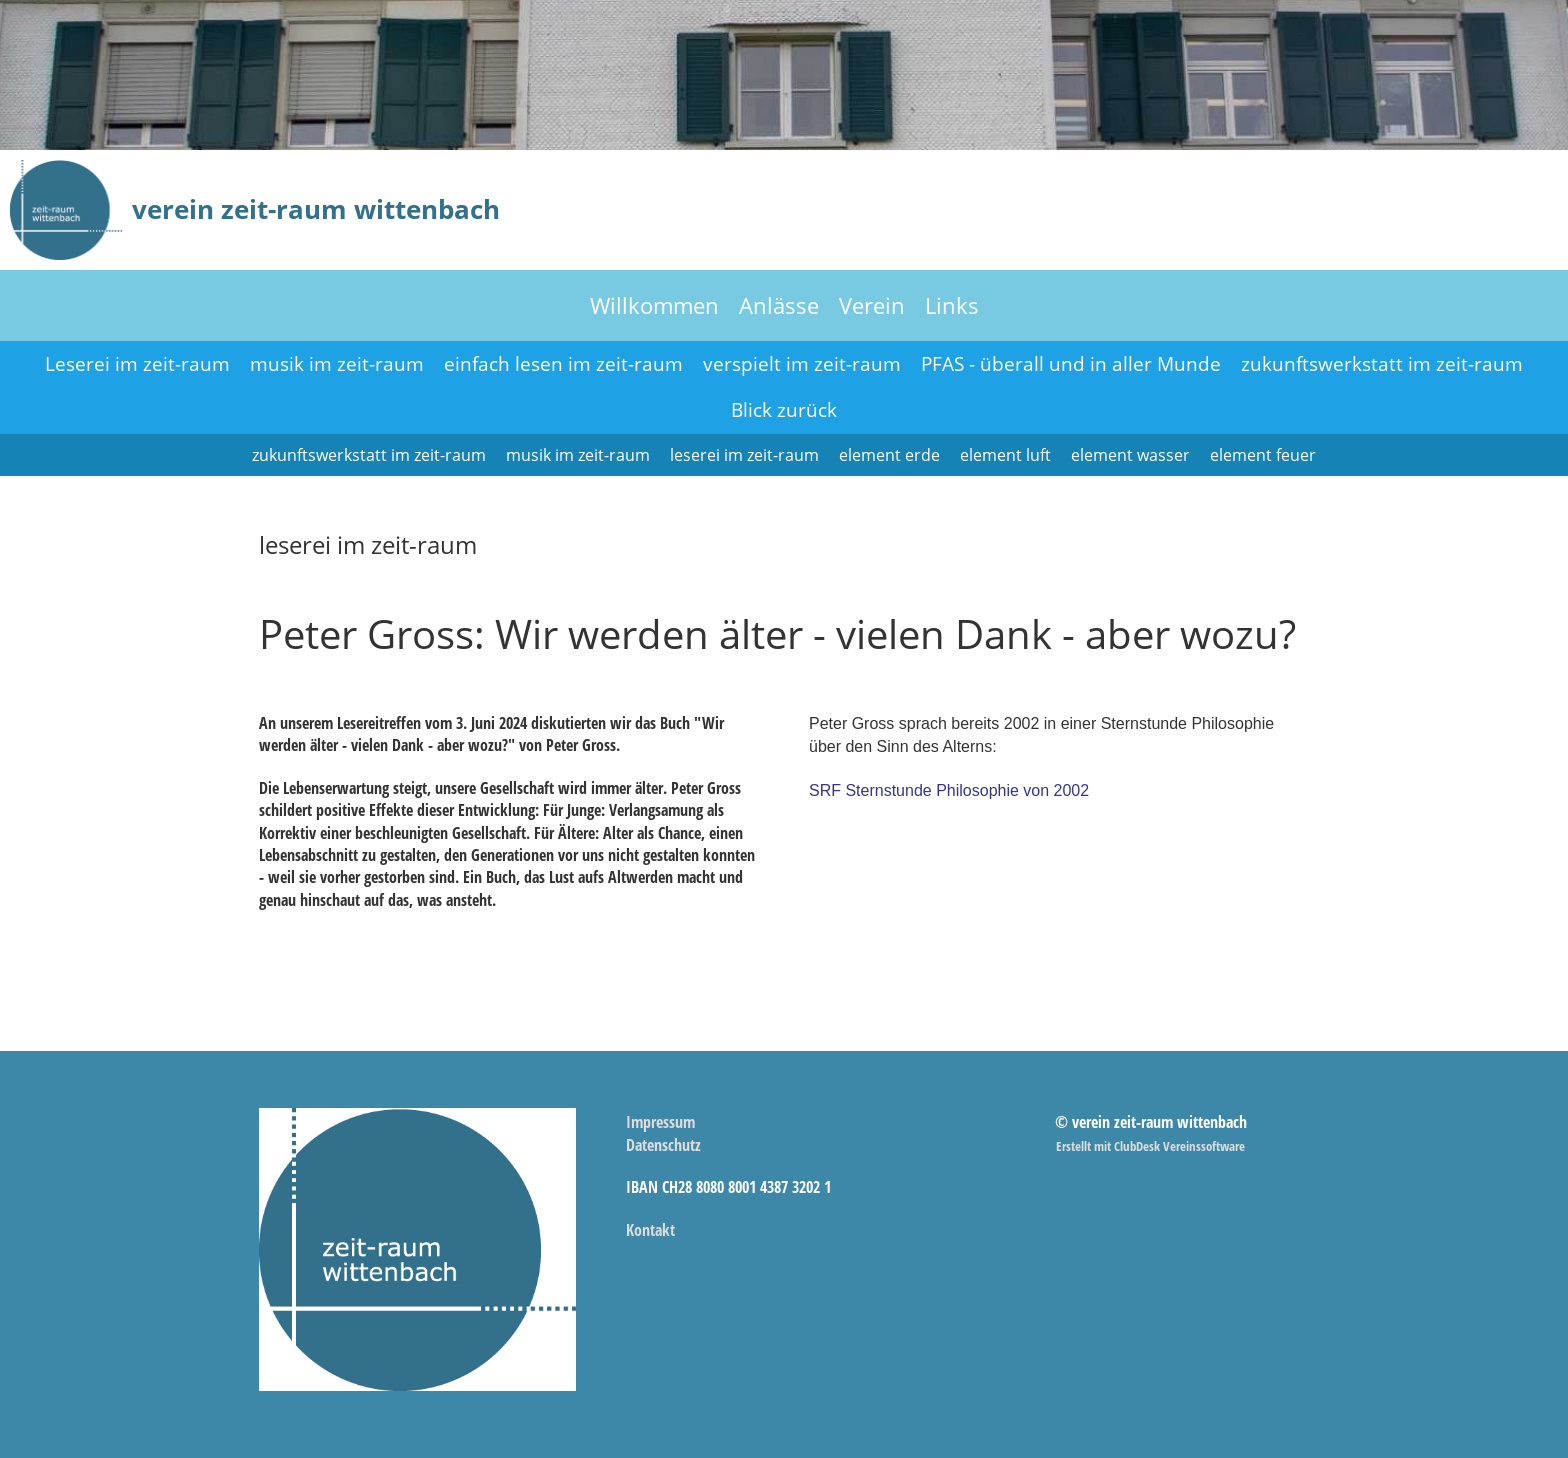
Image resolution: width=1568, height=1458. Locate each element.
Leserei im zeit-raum (137, 364)
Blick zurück (784, 410)
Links (952, 305)
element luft (1005, 455)
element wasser (1130, 455)
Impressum (660, 1122)
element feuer (1263, 455)
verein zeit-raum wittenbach (316, 209)
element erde (889, 455)
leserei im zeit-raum (744, 455)
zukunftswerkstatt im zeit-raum (1382, 364)
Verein (872, 305)
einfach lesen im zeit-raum (563, 364)
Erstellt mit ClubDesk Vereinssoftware (1150, 1146)
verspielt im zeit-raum (802, 364)
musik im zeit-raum (337, 364)
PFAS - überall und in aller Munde (1071, 364)
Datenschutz (663, 1145)
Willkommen (654, 305)
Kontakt (650, 1230)
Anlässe (779, 305)
